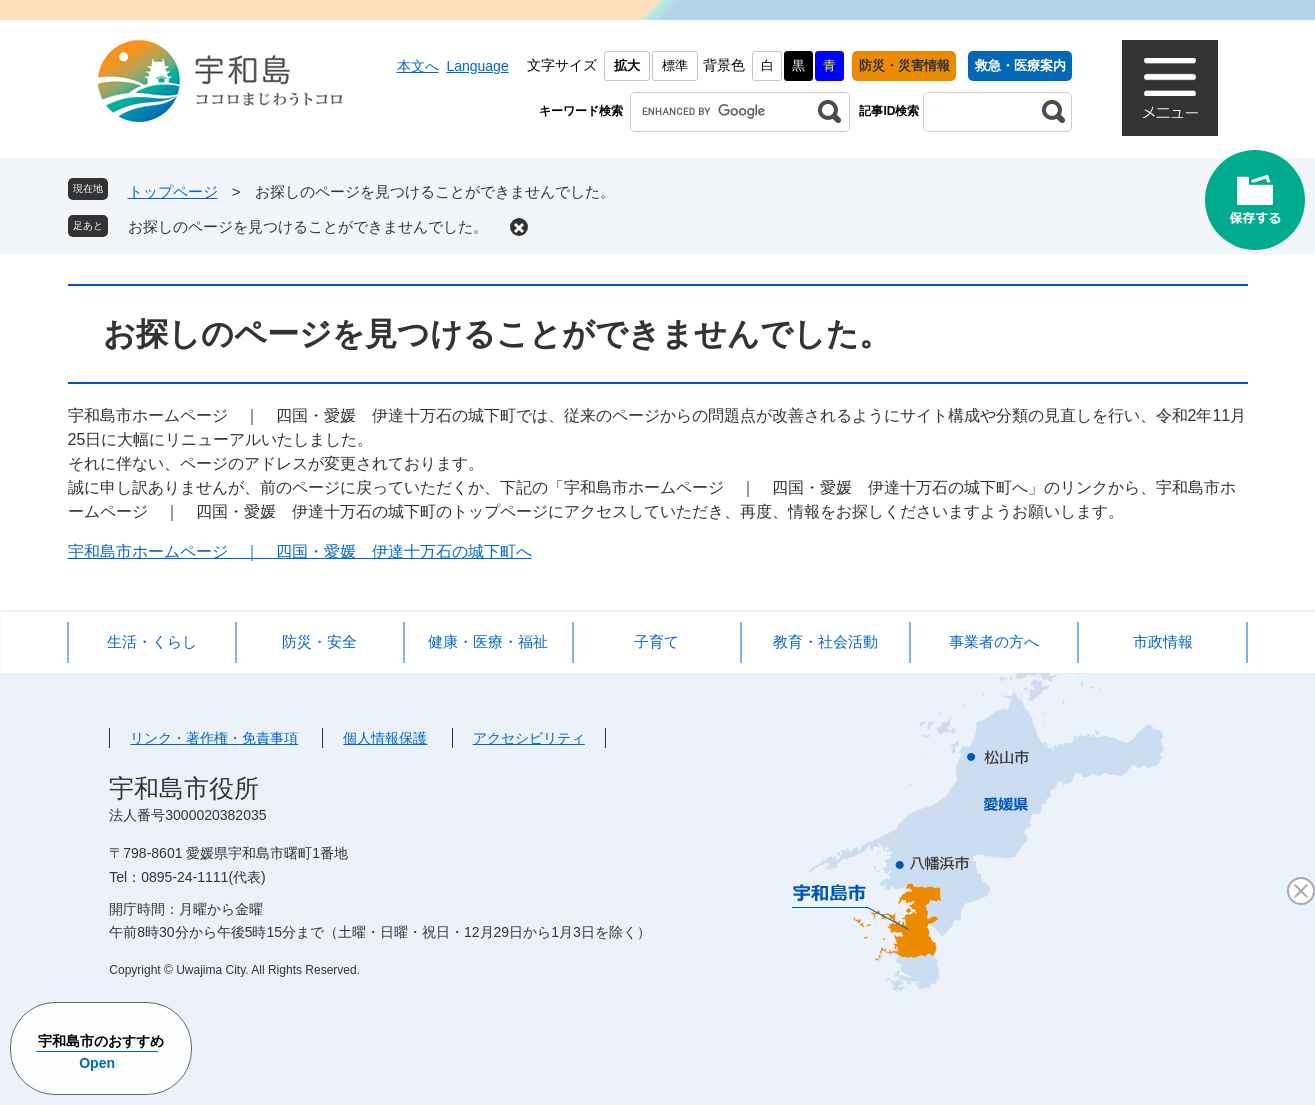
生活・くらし (152, 641)
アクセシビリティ (529, 738)
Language (477, 66)
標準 (675, 65)
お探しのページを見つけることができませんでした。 (308, 226)
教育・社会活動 (825, 641)
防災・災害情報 (904, 65)
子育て (656, 641)
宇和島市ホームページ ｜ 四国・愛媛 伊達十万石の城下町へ (300, 551)
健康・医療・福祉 (488, 641)
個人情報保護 (385, 738)
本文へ (418, 66)
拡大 (627, 65)
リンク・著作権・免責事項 (214, 738)
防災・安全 (319, 641)
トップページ (173, 191)
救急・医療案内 (1020, 65)
